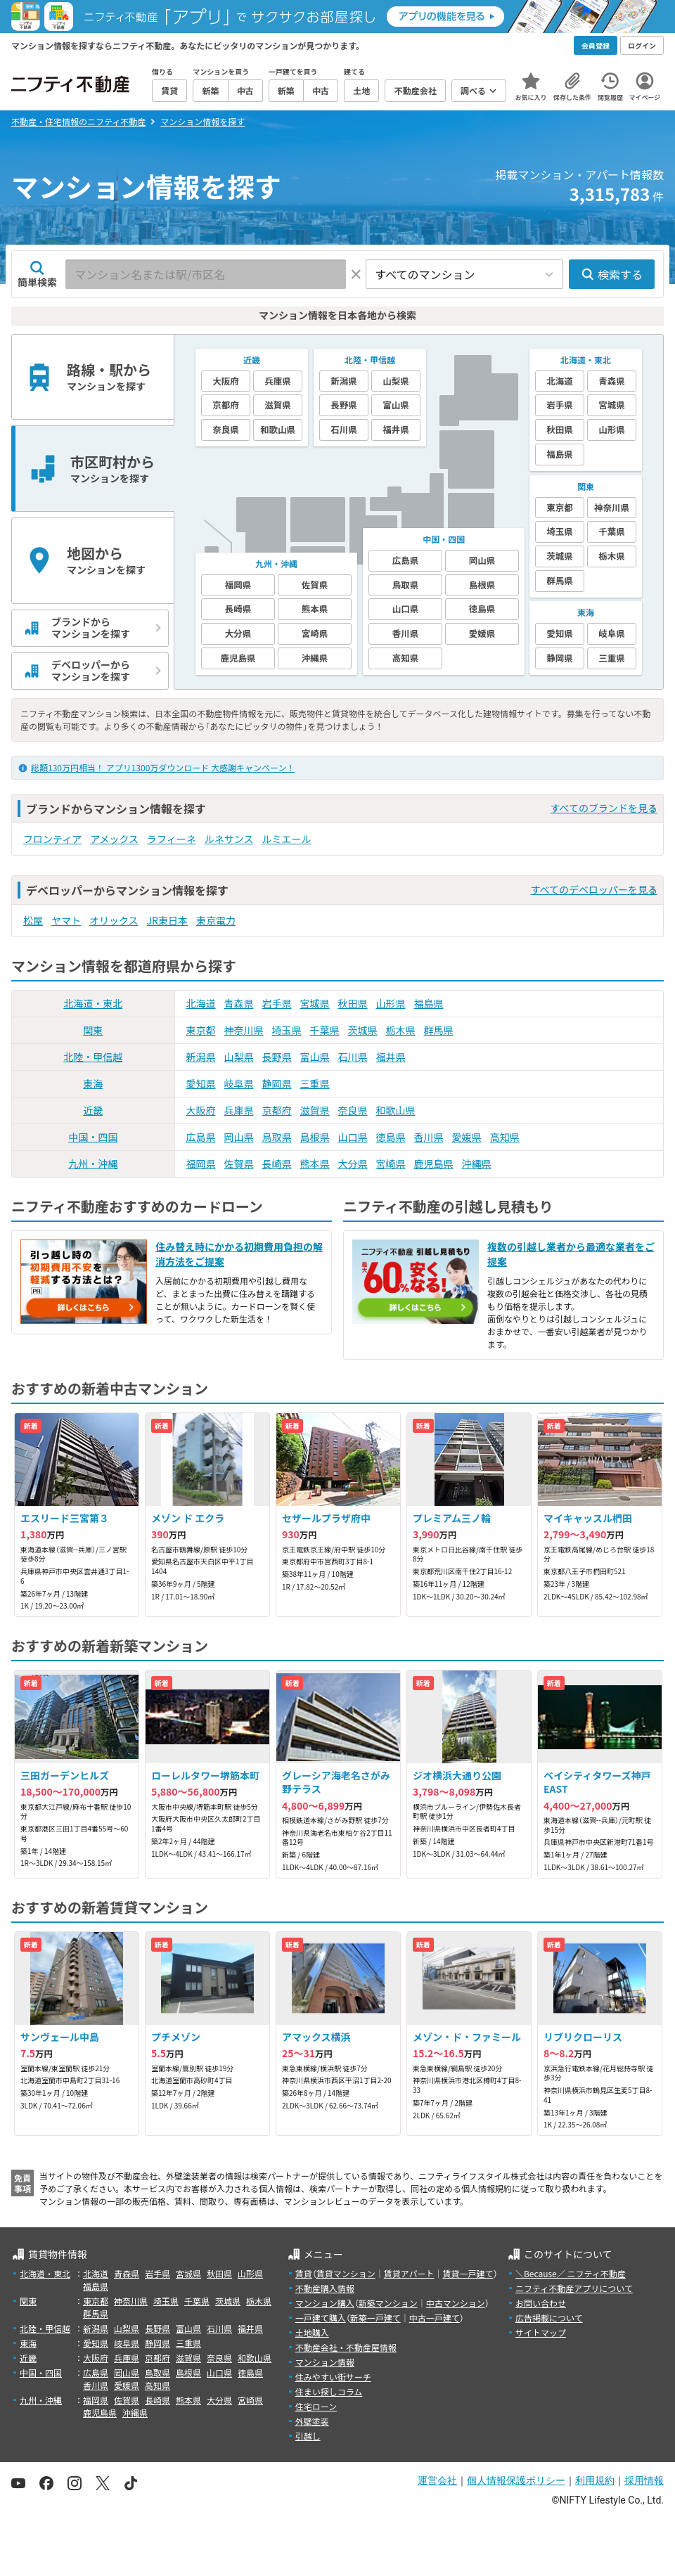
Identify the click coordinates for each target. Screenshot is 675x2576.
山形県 (391, 1003)
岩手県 (277, 1003)
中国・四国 (92, 1137)
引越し (308, 2436)
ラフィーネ (171, 839)
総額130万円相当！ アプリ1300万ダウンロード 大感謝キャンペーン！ (163, 767)
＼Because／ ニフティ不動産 (570, 2273)
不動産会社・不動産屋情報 (346, 2347)
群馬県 (439, 1030)
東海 (93, 1083)
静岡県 (277, 1083)
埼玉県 (287, 1030)
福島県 (429, 1003)
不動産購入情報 (324, 2288)
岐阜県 (239, 1083)
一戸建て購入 (320, 2318)
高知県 (505, 1137)
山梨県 (239, 1057)
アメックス (114, 839)
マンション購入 (324, 2303)
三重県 (315, 1083)
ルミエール (286, 839)
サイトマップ (540, 2332)
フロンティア (52, 839)
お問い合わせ (540, 2303)
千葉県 (325, 1030)
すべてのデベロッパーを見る (594, 889)
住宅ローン (316, 2406)
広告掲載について (549, 2318)
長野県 (277, 1057)
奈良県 (353, 1110)
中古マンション (455, 2303)
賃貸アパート (409, 2273)
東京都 (201, 1030)
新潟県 (201, 1057)
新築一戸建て (375, 2318)
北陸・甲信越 (92, 1057)
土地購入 (312, 2332)
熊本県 (315, 1164)
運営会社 (437, 2480)
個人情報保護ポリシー (516, 2480)
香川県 (429, 1137)
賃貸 (303, 2273)
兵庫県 (239, 1110)
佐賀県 (239, 1164)
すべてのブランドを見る (604, 808)
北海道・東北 (92, 1003)
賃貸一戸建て (467, 2273)
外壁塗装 (312, 2421)
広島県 (201, 1137)
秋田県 (353, 1003)
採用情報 (644, 2480)
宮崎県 (391, 1164)
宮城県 (315, 1003)
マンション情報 (324, 2362)
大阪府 (201, 1110)
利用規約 (595, 2480)
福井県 (391, 1057)
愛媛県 (467, 1137)
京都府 (277, 1110)
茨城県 (363, 1030)
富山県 (315, 1057)
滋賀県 (315, 1110)
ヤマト (66, 920)
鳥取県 (277, 1137)
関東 (93, 1030)
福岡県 (201, 1164)
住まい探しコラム (329, 2391)
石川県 (353, 1057)
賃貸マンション (345, 2273)
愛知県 (201, 1083)
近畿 (93, 1110)
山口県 (353, 1137)
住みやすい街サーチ (333, 2377)
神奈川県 (244, 1030)
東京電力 (216, 920)
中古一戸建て (434, 2318)
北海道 (201, 1003)
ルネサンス (229, 839)
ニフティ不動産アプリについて (574, 2288)
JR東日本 (167, 920)
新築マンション (388, 2303)
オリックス (114, 920)
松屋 (33, 920)
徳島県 (391, 1137)
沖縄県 (476, 1164)
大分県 (353, 1164)
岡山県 (239, 1137)
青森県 (239, 1003)
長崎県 (277, 1164)
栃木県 (401, 1030)
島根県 (315, 1137)
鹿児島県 (434, 1164)
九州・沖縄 (92, 1164)
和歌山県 (396, 1110)
